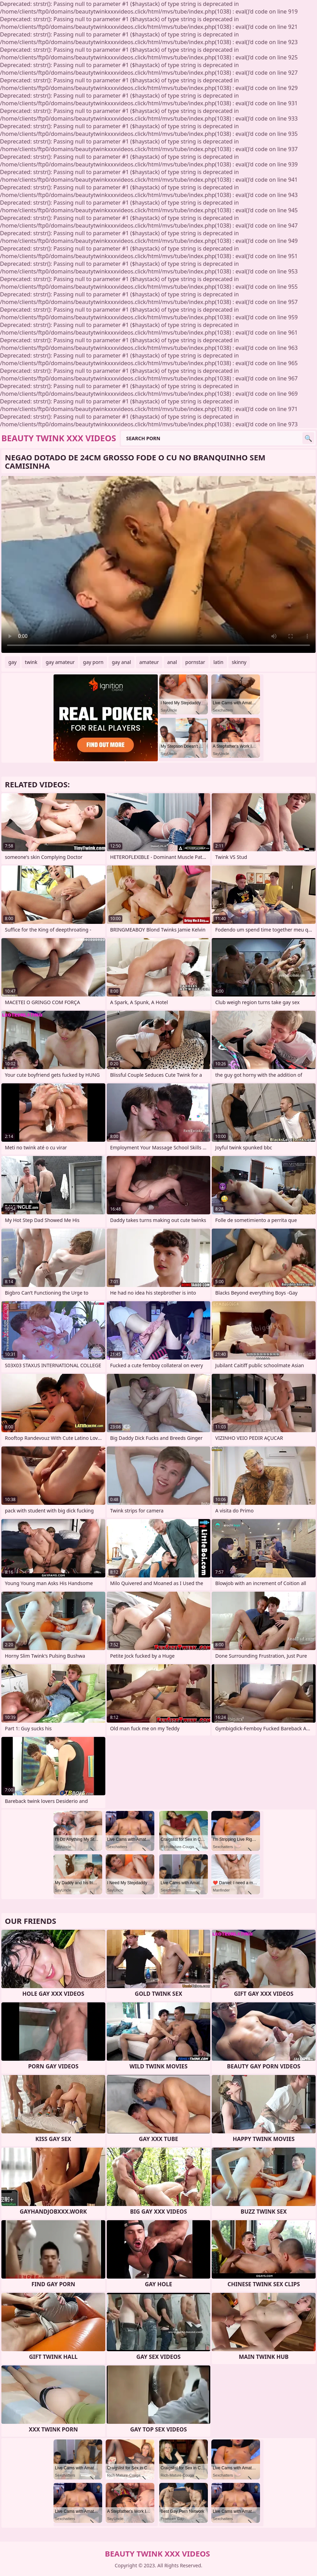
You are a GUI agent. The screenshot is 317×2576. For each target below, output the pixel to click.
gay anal (121, 662)
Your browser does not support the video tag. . (158, 564)
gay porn (93, 662)
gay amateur (60, 662)
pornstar (195, 662)
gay (12, 662)
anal (172, 662)
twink (31, 662)
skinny (239, 662)
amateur (149, 662)
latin (218, 662)
